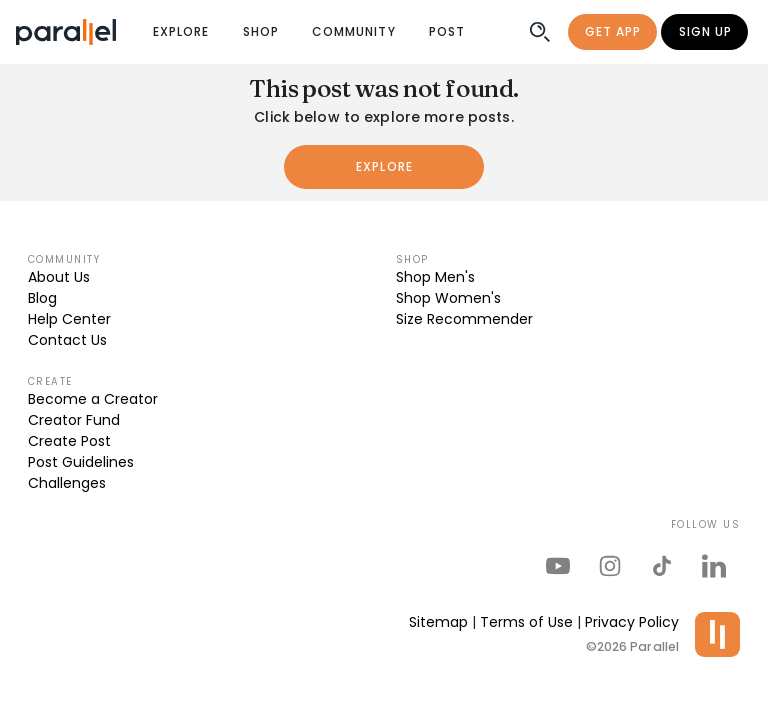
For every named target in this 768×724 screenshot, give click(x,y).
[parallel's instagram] (610, 566)
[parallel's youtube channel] (558, 566)
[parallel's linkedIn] (714, 566)
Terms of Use (526, 622)
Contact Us (67, 340)
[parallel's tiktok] (662, 566)
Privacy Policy (632, 622)
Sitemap (438, 622)
